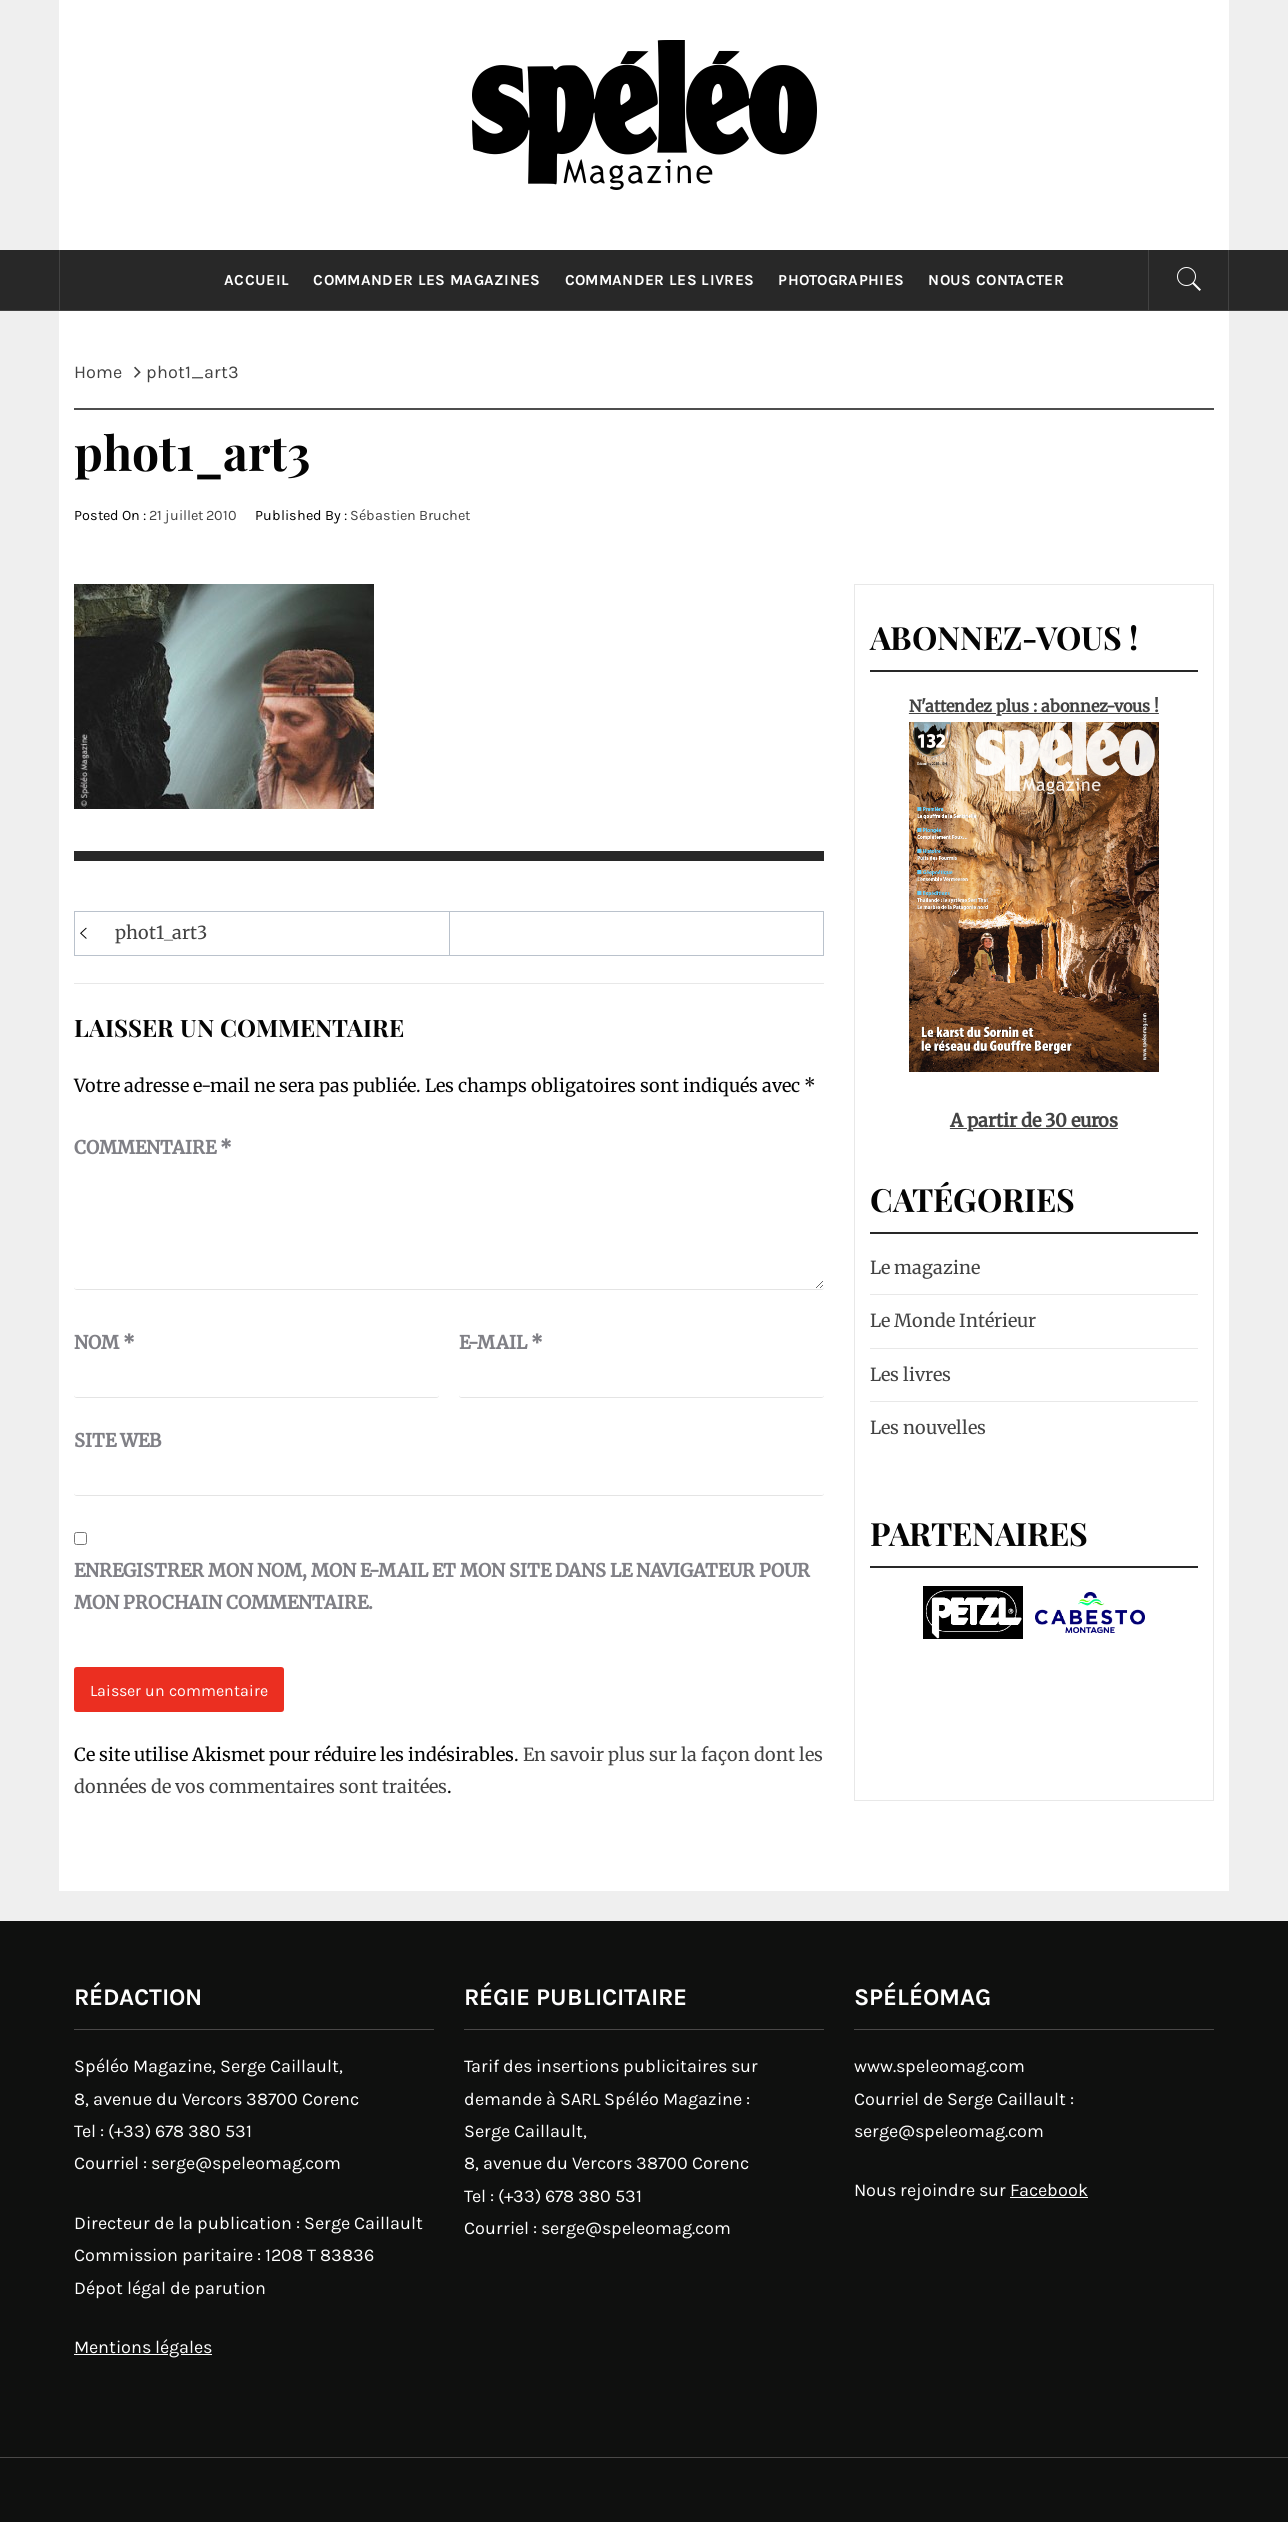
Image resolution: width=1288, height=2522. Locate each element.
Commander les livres (659, 280)
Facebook (1049, 2190)
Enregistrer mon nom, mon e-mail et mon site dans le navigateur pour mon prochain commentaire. (442, 1586)
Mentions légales (143, 2347)
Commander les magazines (426, 280)
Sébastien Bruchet (410, 515)
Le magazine (925, 1267)
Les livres (910, 1374)
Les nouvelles (928, 1427)
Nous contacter (995, 280)
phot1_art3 (161, 932)
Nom (104, 1342)
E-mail (501, 1342)
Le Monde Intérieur (953, 1320)
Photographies (841, 280)
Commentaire (153, 1147)
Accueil (256, 280)
